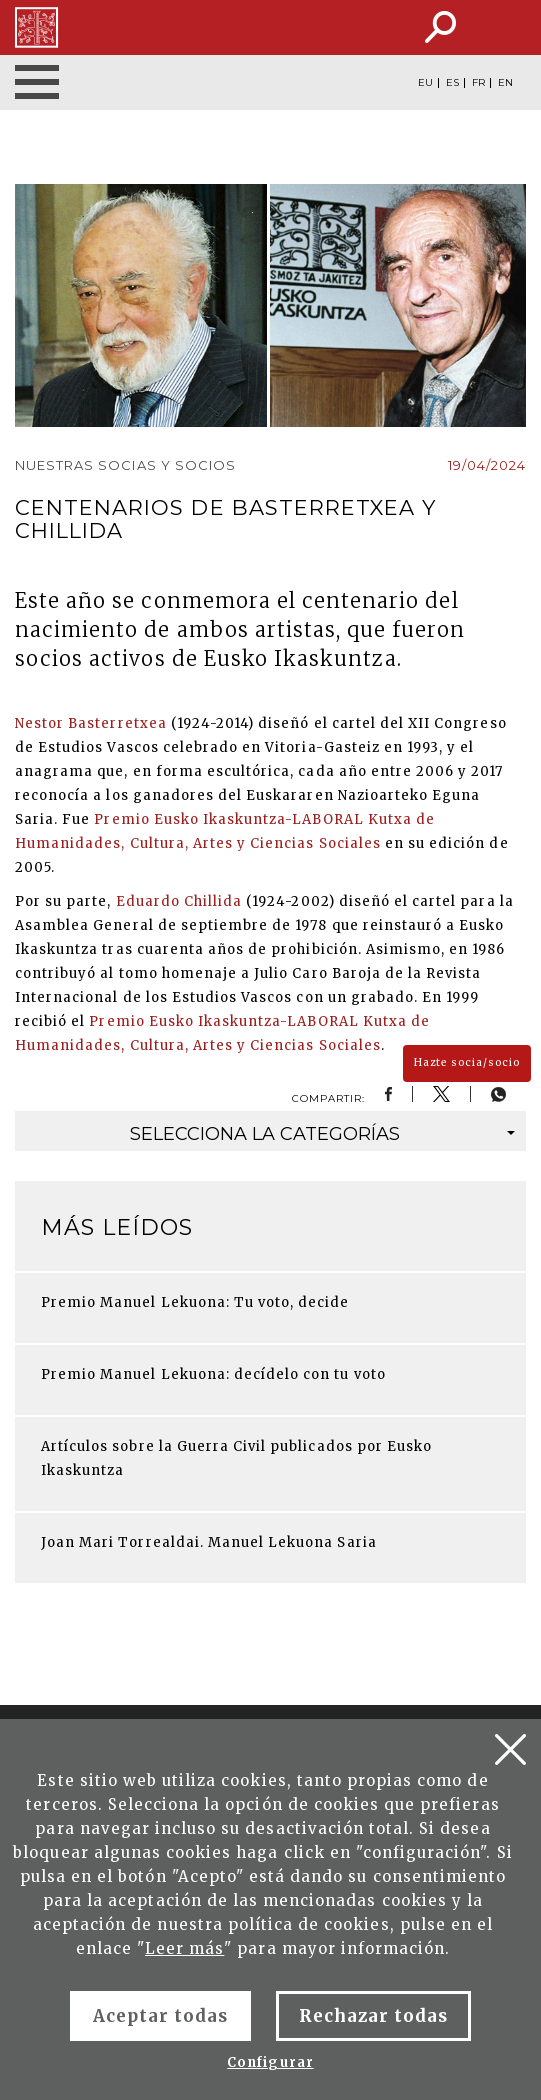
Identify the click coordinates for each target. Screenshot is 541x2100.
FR (478, 83)
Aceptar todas (161, 2016)
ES (452, 83)
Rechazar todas (374, 2016)
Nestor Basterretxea (91, 723)
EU (425, 83)
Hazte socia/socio (467, 1062)
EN (505, 83)
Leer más (184, 1948)
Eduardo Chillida (179, 901)
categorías (323, 1134)
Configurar (270, 2062)
